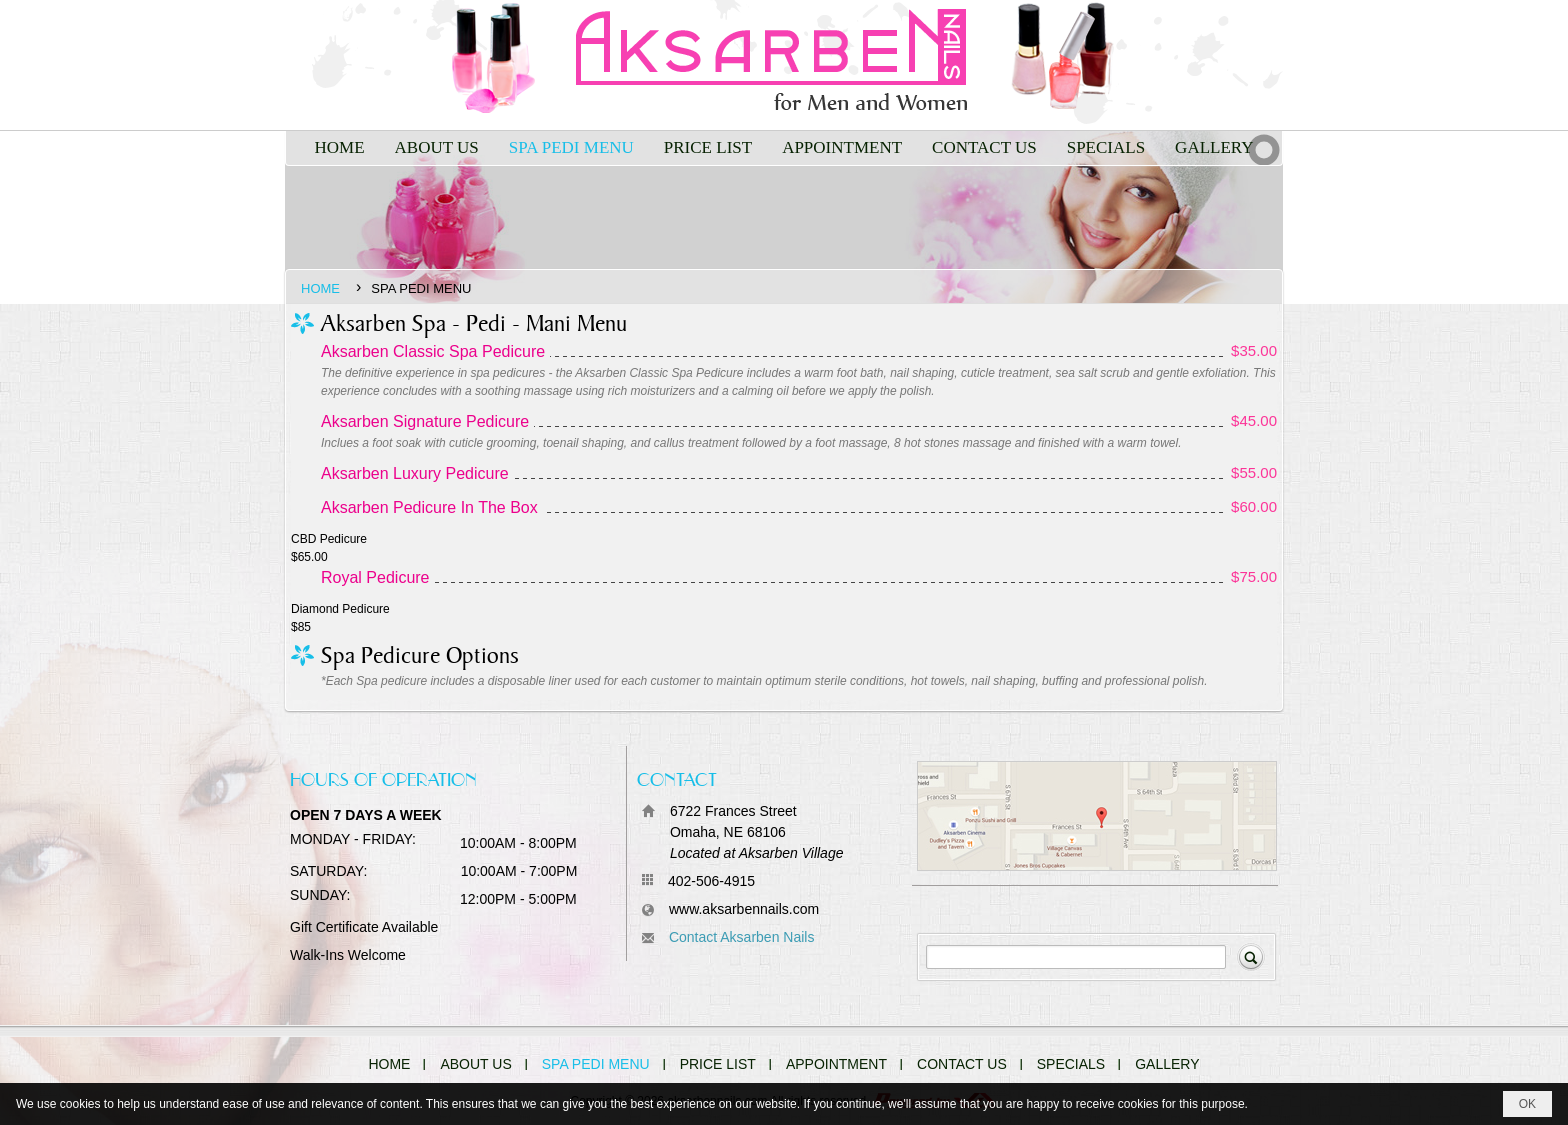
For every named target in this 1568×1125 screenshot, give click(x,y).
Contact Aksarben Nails (742, 937)
